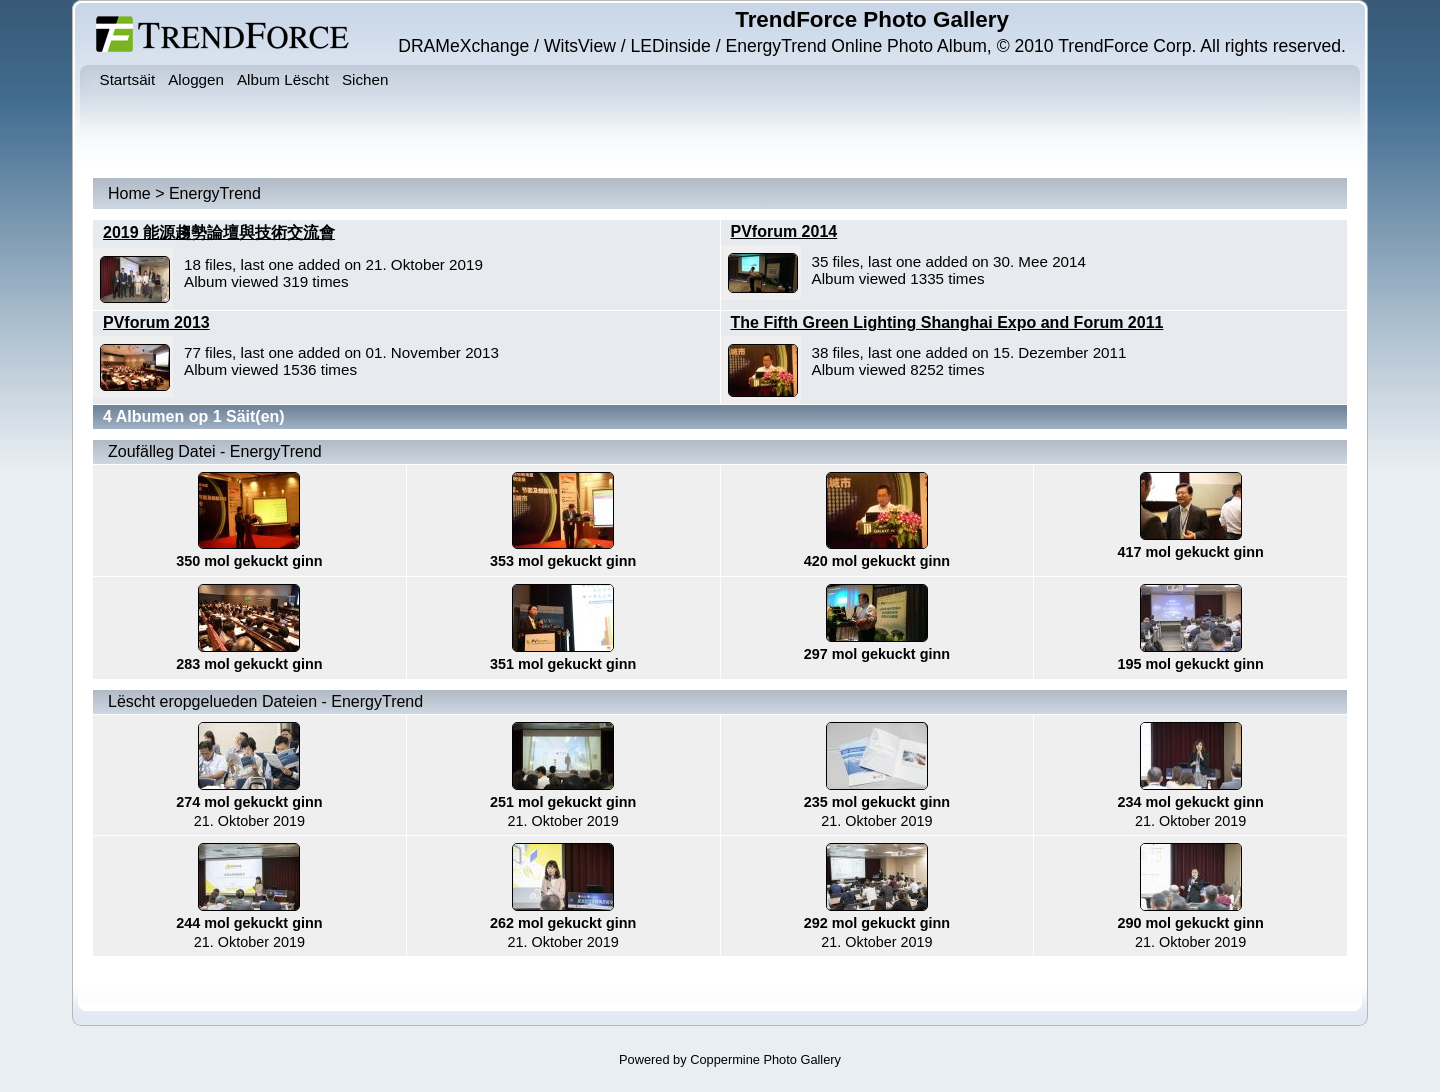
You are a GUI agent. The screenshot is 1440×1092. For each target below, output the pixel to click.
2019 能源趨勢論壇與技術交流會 (219, 232)
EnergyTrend (215, 193)
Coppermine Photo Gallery (765, 1059)
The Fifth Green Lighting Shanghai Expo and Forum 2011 (947, 322)
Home (129, 193)
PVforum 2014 (784, 231)
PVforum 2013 (156, 322)
